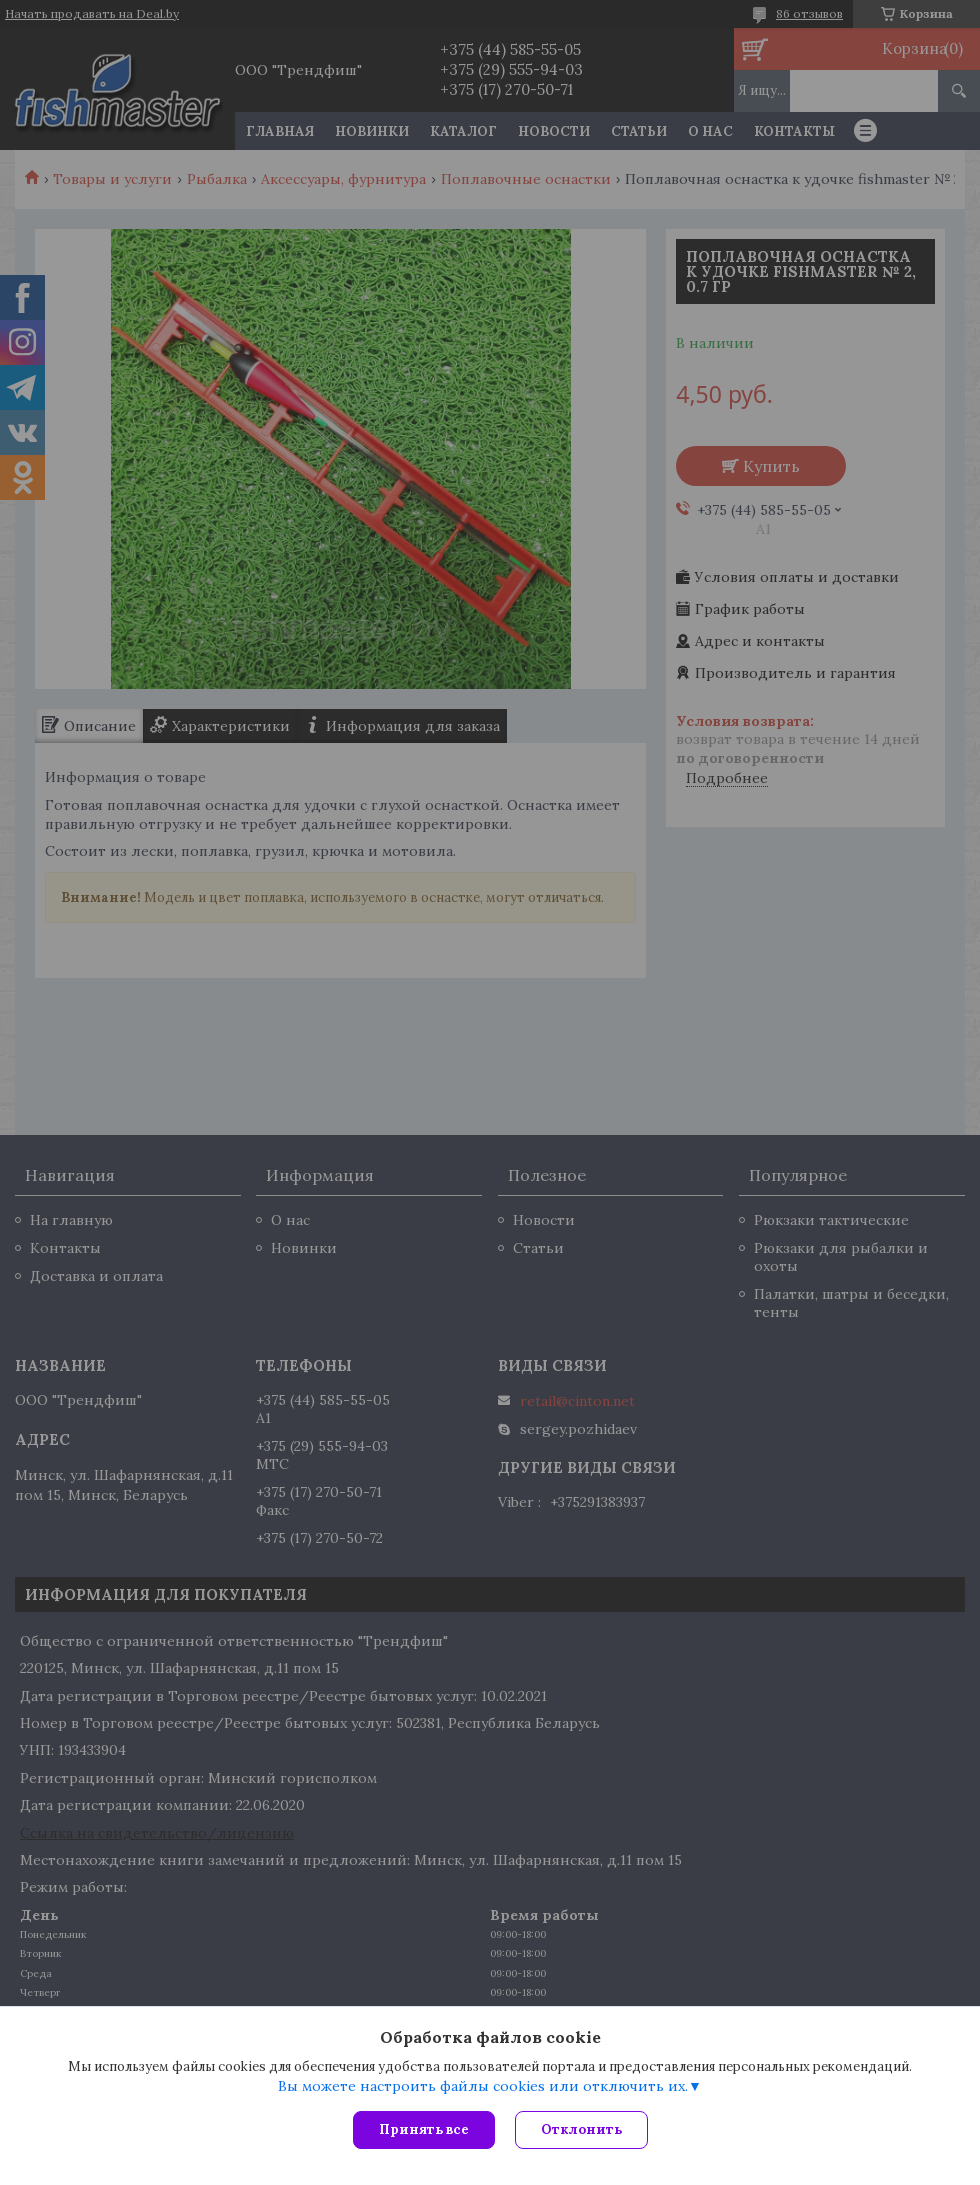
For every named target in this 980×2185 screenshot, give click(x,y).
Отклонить (581, 2129)
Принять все (424, 2129)
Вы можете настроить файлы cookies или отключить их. (483, 2086)
